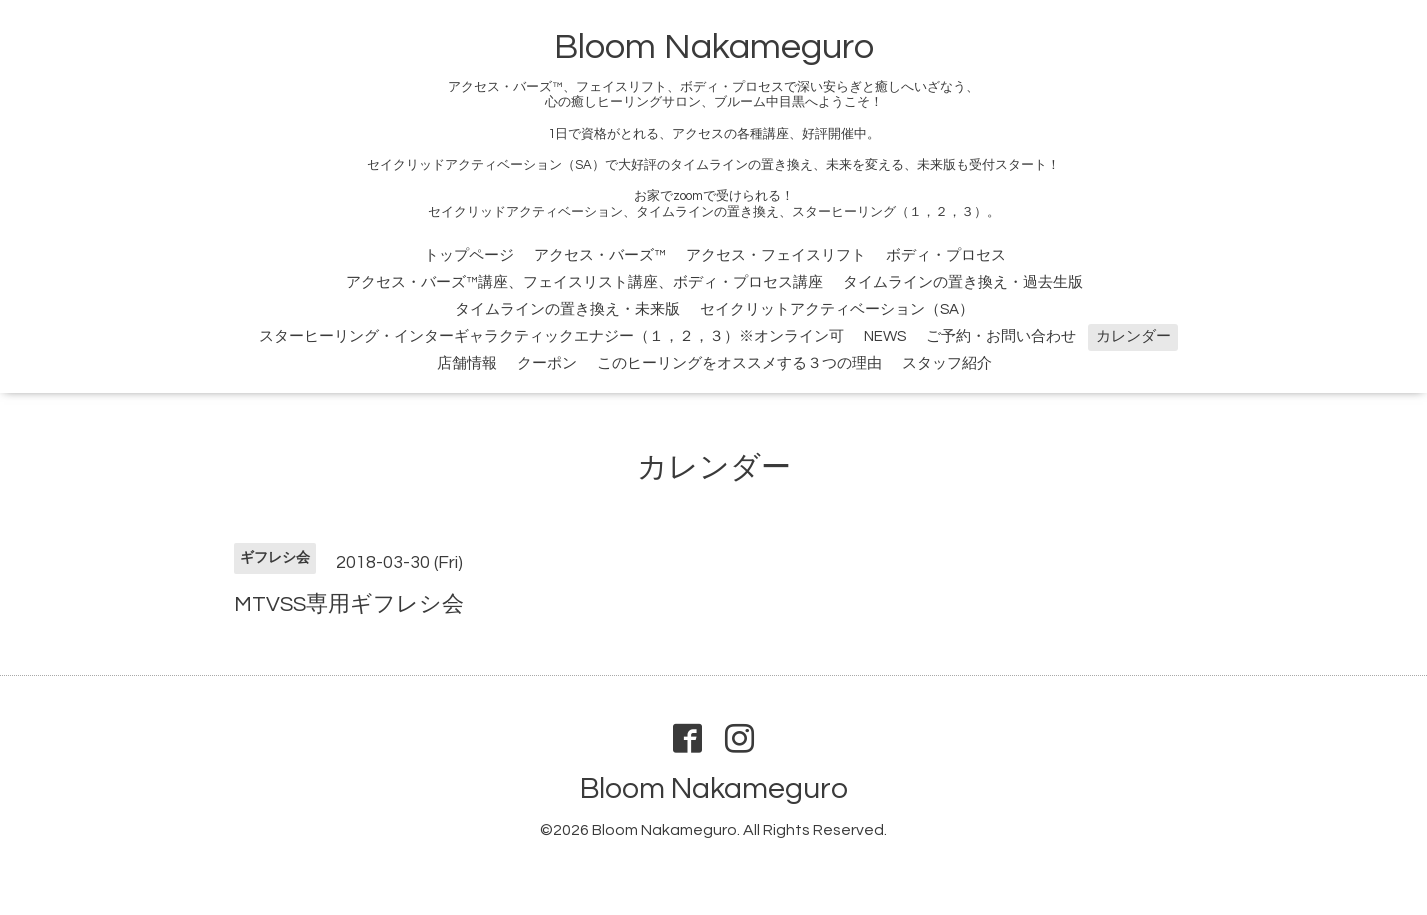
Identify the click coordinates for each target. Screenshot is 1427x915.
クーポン (547, 363)
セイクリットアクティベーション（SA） (837, 309)
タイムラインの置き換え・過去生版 (963, 282)
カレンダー (1133, 336)
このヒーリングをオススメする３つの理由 (739, 363)
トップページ (469, 255)
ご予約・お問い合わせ (1001, 336)
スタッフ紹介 (947, 363)
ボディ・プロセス (946, 255)
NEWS (885, 336)
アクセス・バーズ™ (600, 255)
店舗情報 (467, 363)
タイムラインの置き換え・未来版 (567, 309)
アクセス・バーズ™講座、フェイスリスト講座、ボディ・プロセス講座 (584, 282)
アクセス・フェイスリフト (776, 255)
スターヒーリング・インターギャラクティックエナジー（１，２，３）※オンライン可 (551, 336)
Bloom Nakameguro (714, 47)
